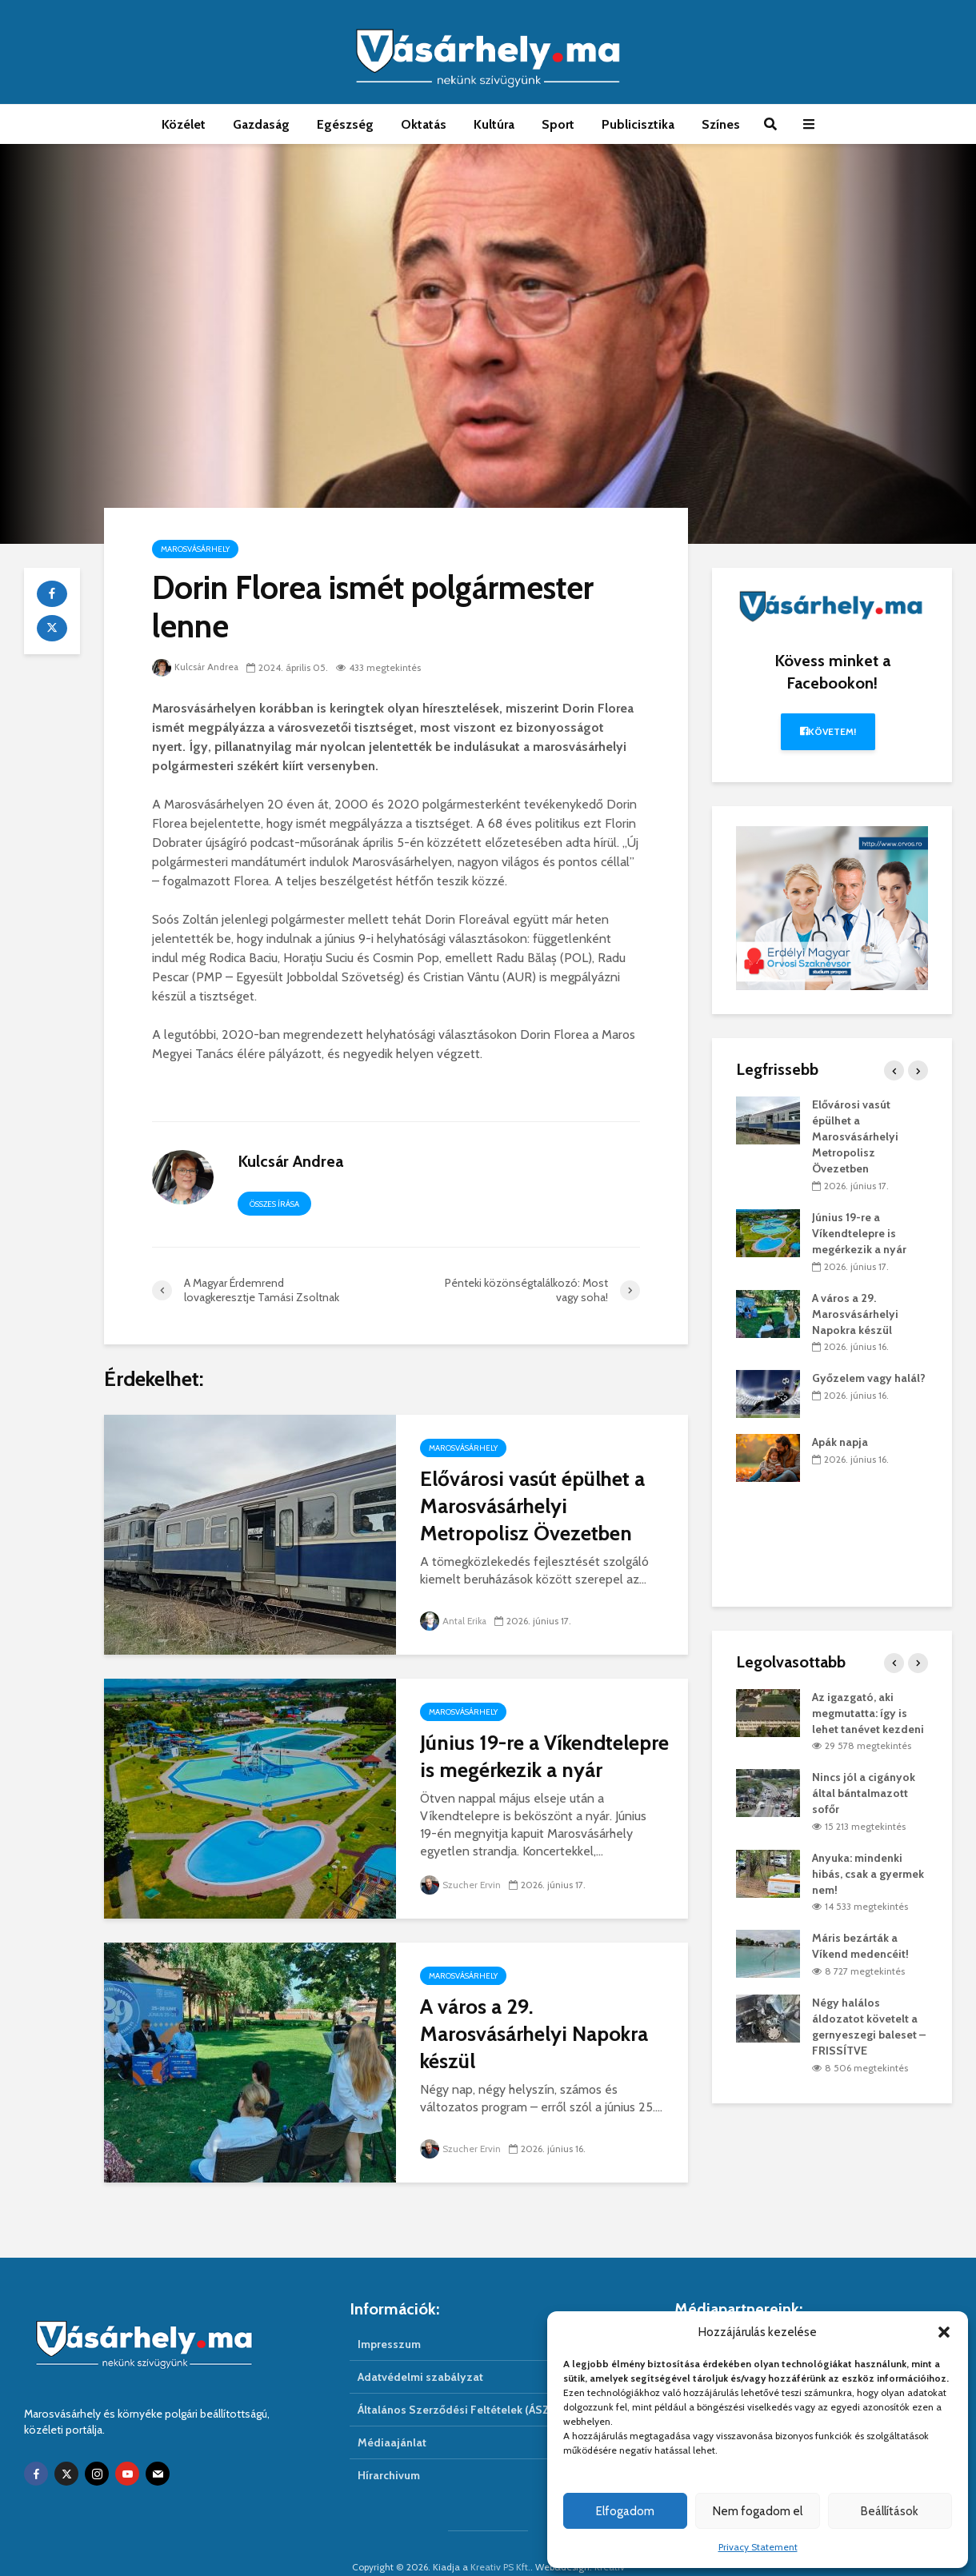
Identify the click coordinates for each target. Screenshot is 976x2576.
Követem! (828, 731)
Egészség (345, 124)
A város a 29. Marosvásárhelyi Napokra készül (534, 2034)
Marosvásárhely (195, 549)
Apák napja (840, 1442)
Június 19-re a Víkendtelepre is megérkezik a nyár (544, 1756)
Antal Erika (455, 1621)
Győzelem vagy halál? (869, 1378)
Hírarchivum (389, 2448)
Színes (721, 124)
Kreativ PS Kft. (500, 2540)
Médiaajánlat (392, 2415)
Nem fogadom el (757, 2511)
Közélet (184, 124)
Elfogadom (625, 2511)
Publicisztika (638, 124)
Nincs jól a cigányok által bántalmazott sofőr (863, 1793)
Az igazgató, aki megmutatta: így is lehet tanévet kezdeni (868, 1713)
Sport (558, 124)
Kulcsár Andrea (196, 667)
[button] (944, 2332)
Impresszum (389, 2317)
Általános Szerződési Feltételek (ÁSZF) (459, 2382)
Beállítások (889, 2511)
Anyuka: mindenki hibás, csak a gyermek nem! (868, 1874)
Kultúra (494, 124)
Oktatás (423, 124)
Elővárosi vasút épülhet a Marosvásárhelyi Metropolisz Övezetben (532, 1506)
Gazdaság (261, 124)
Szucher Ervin (461, 1885)
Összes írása (274, 1204)
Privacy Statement (758, 2547)
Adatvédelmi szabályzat (420, 2349)
